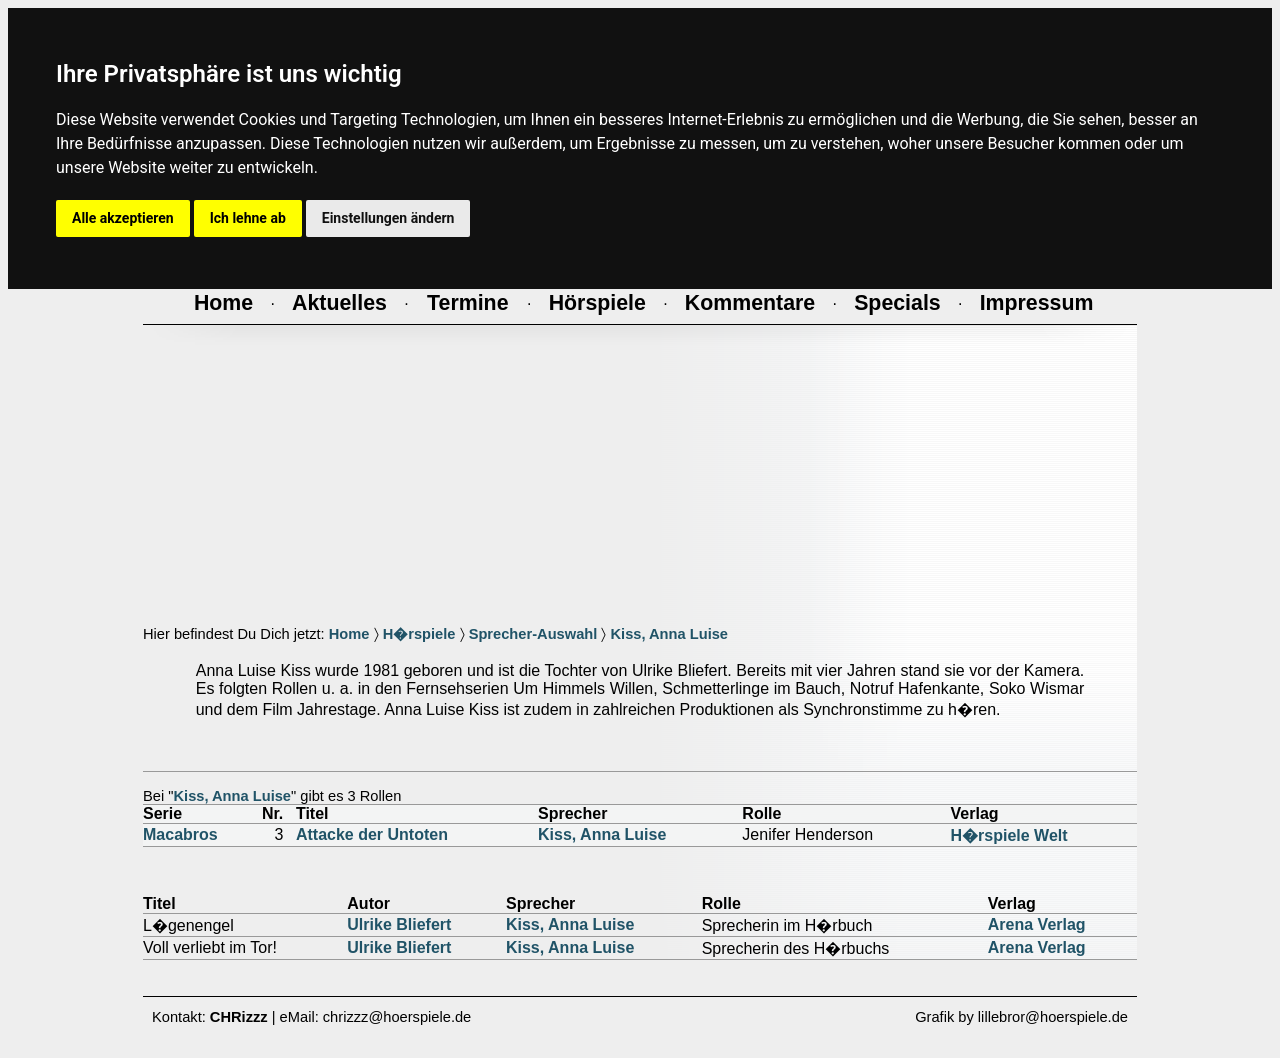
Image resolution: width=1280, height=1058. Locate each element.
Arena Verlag (1037, 924)
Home (349, 634)
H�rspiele (419, 634)
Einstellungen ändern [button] (388, 218)
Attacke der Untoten (372, 834)
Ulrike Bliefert (399, 924)
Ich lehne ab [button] (248, 218)
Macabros (180, 834)
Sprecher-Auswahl (533, 634)
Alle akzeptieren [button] (123, 218)
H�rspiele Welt (1009, 835)
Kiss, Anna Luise (669, 634)
